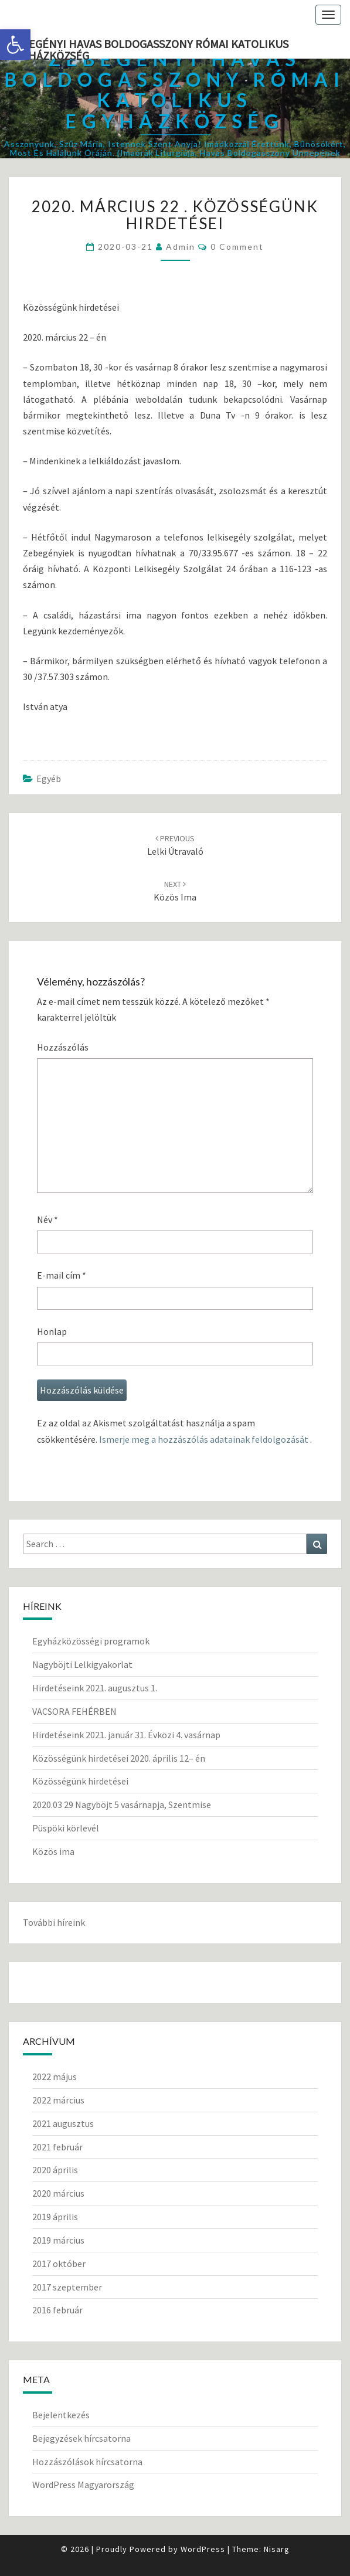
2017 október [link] (59, 2263)
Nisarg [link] (277, 2549)
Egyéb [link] (48, 778)
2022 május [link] (54, 2076)
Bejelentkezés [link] (61, 2415)
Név (47, 1219)
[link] (15, 44)
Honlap (52, 1331)
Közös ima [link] (53, 1851)
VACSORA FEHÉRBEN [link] (74, 1711)
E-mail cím (61, 1275)
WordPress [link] (203, 2549)
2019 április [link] (55, 2216)
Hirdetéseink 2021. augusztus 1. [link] (94, 1688)
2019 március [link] (58, 2240)
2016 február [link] (57, 2310)
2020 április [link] (55, 2170)
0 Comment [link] (237, 247)
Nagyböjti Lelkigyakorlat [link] (82, 1664)
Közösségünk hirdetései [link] (80, 1781)
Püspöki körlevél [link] (65, 1828)
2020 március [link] (58, 2193)
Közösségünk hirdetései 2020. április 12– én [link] (118, 1758)
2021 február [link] (57, 2147)
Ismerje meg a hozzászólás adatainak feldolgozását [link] (203, 1439)
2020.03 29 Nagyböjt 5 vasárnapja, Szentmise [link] (121, 1804)
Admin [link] (180, 247)
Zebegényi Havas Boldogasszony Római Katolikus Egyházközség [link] (148, 47)
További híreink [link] (54, 1922)
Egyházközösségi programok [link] (90, 1641)
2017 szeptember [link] (67, 2287)
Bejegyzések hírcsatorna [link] (81, 2438)
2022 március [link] (58, 2100)
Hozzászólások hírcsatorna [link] (87, 2462)
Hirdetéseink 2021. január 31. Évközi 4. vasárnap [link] (126, 1735)
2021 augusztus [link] (63, 2123)
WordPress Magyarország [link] (83, 2484)
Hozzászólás (63, 1047)
